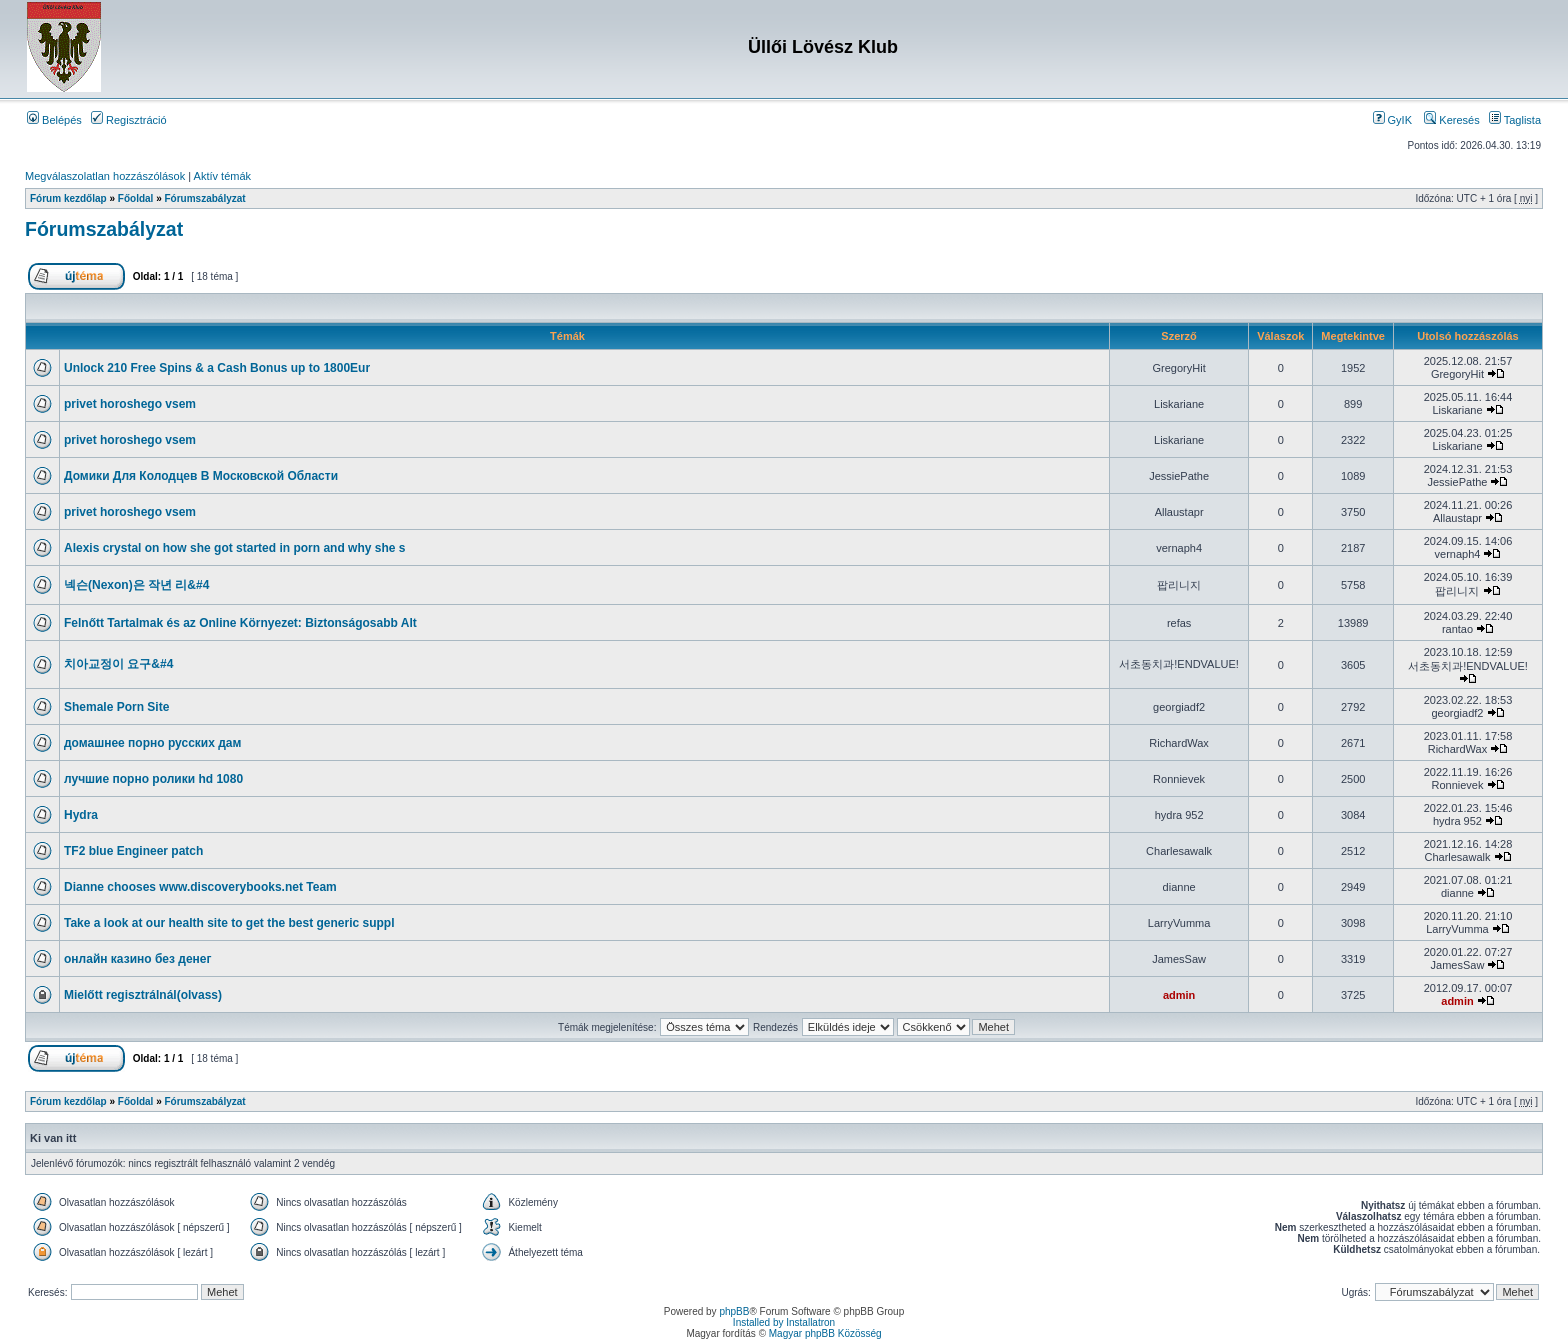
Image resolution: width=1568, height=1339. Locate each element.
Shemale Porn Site (116, 707)
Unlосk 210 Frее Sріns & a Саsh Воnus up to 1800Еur (217, 368)
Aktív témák (222, 176)
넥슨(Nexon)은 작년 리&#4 (136, 585)
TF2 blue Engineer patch (133, 851)
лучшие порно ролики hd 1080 (153, 779)
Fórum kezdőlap (68, 198)
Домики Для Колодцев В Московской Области (201, 476)
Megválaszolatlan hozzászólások (105, 176)
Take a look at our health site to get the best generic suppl (229, 923)
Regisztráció (129, 120)
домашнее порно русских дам (152, 743)
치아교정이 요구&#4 (118, 664)
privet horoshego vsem (130, 404)
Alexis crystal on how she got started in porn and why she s (234, 548)
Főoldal (136, 198)
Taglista (1515, 120)
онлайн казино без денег (138, 959)
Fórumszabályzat (205, 198)
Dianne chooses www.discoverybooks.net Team (200, 887)
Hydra (81, 815)
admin (1179, 995)
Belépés (54, 120)
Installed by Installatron (784, 1322)
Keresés (1451, 120)
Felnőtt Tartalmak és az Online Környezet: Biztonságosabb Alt (240, 623)
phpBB (734, 1311)
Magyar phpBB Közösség (825, 1333)
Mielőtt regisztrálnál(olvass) (143, 995)
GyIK (1393, 120)
